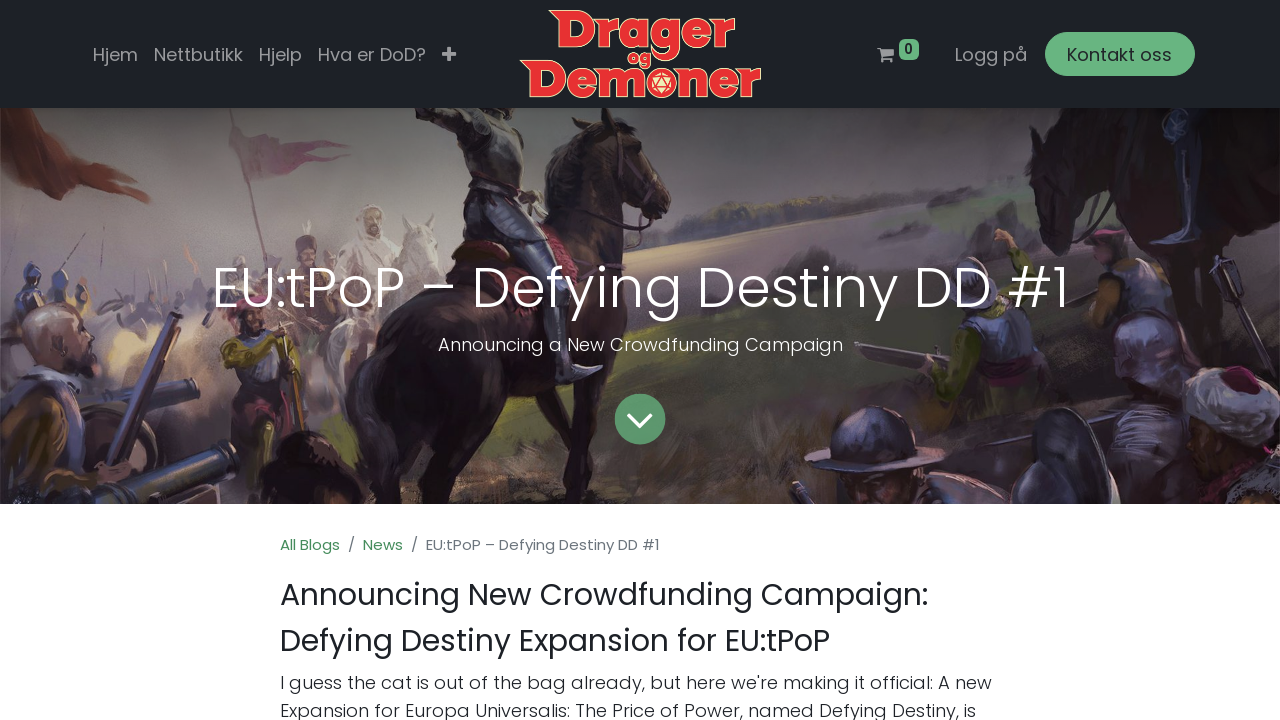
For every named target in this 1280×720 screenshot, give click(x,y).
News (383, 544)
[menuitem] (115, 54)
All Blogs (310, 544)
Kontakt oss (1119, 54)
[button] (449, 54)
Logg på (991, 54)
